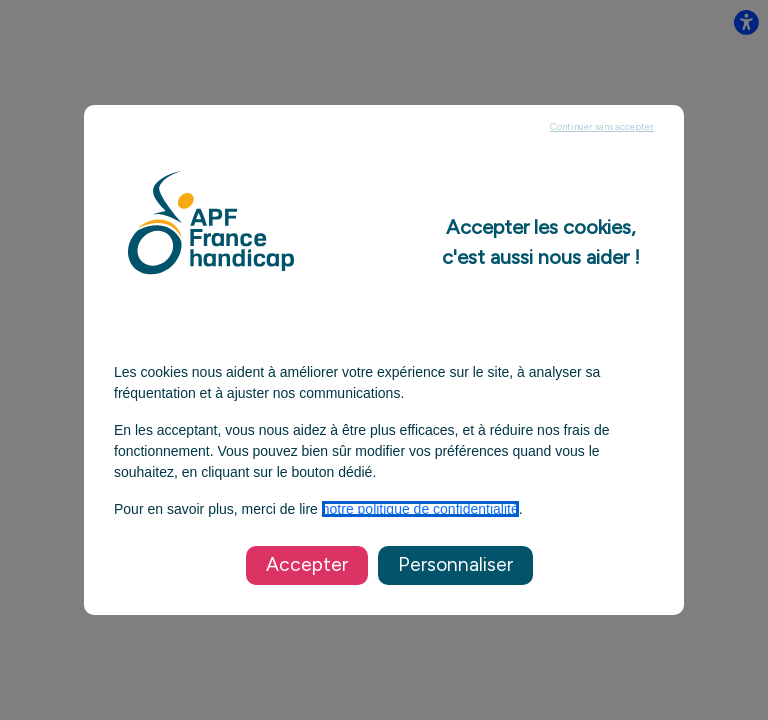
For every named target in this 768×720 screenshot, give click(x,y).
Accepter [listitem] (307, 564)
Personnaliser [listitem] (455, 564)
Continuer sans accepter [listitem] (602, 126)
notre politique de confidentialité (420, 509)
